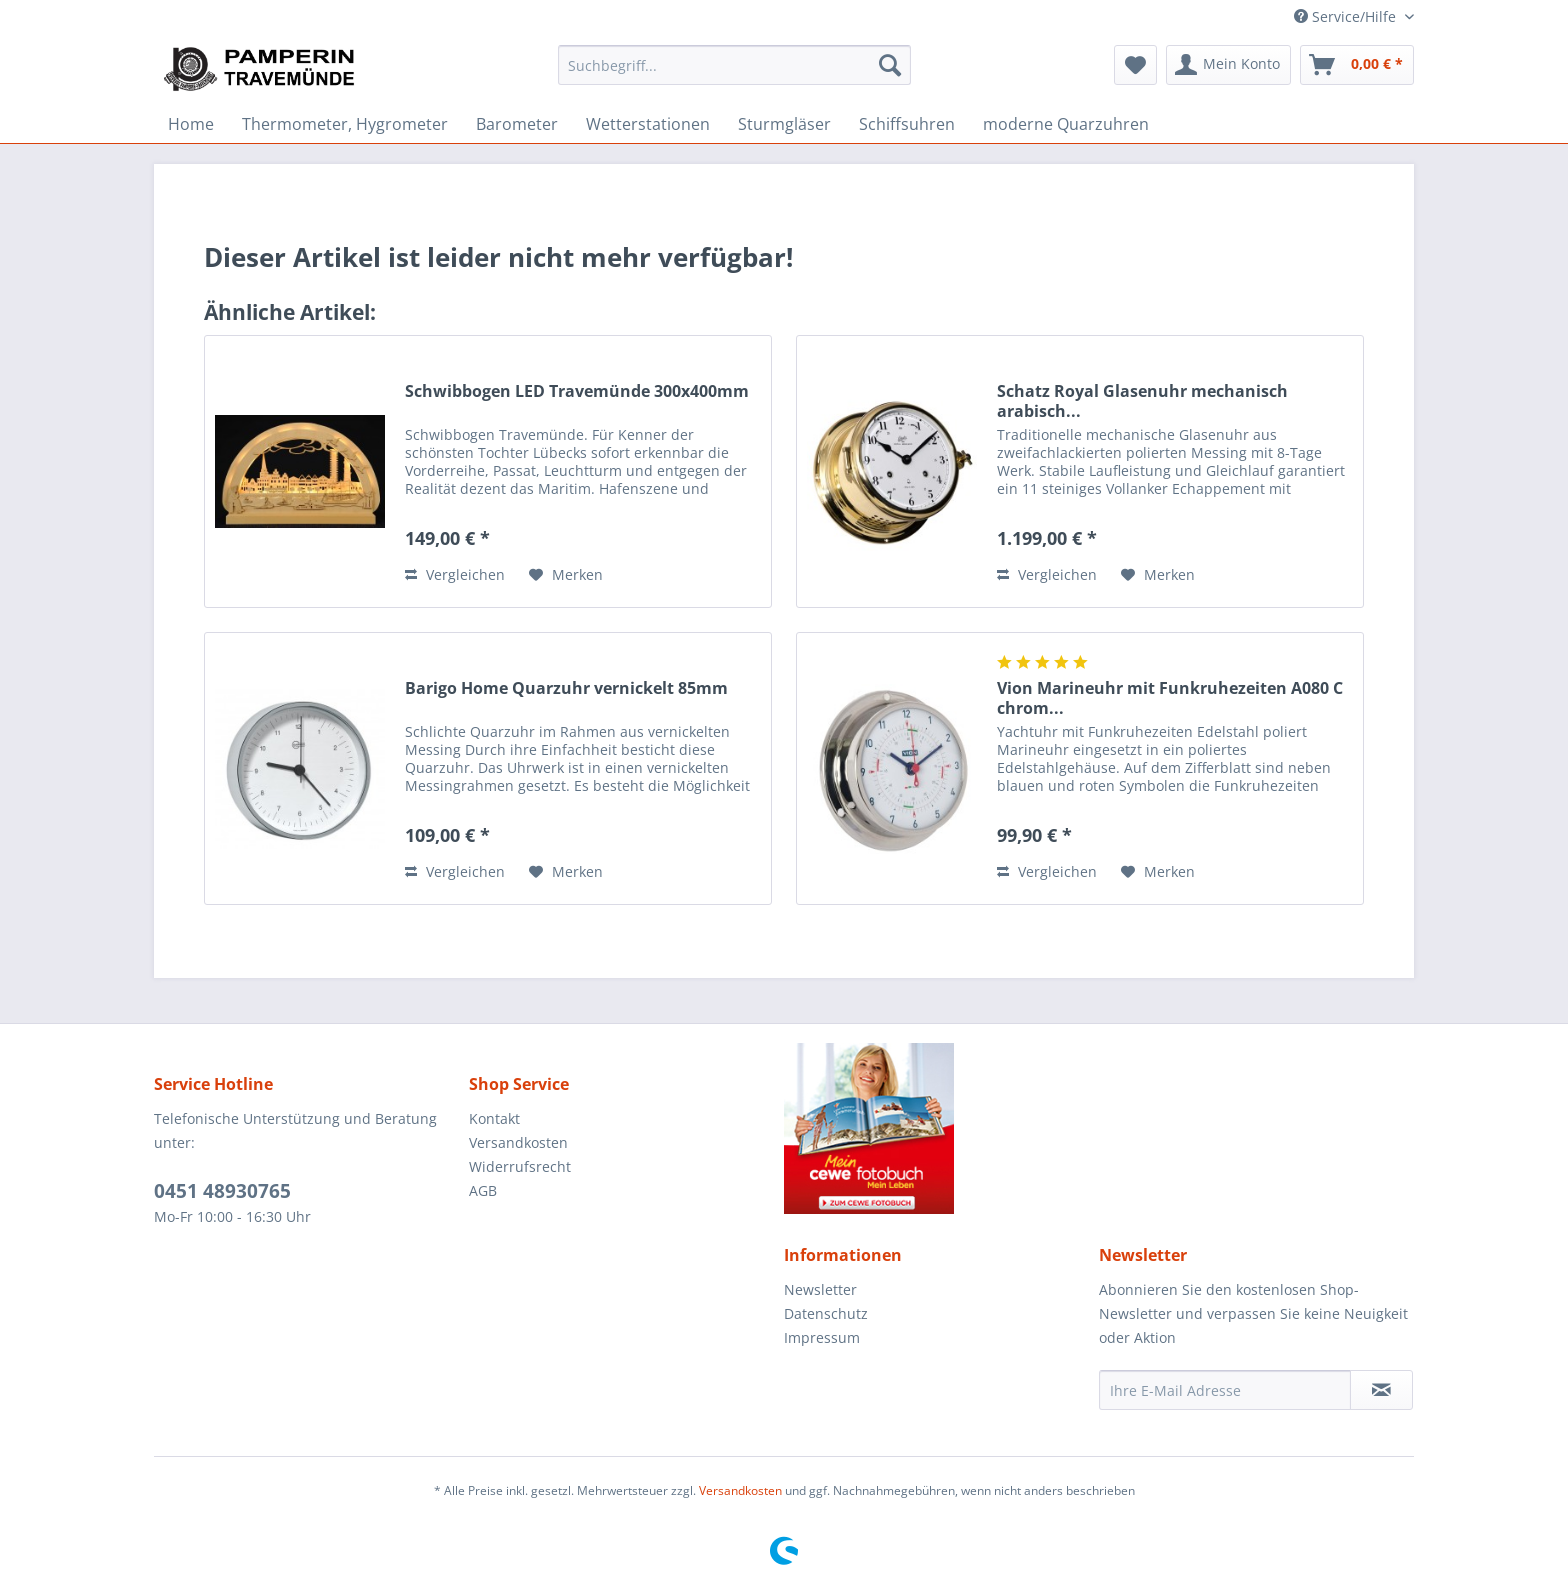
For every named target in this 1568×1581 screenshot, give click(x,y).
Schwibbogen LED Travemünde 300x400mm (577, 391)
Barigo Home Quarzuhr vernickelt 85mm (566, 688)
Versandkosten (518, 1142)
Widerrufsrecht (520, 1166)
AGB (483, 1190)
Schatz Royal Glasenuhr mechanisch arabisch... (1142, 401)
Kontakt (494, 1118)
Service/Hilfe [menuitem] (1347, 16)
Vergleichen (455, 574)
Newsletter (820, 1289)
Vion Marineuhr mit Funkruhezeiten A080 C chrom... (1170, 698)
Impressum (822, 1337)
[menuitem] (734, 65)
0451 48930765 (222, 1191)
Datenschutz (826, 1313)
